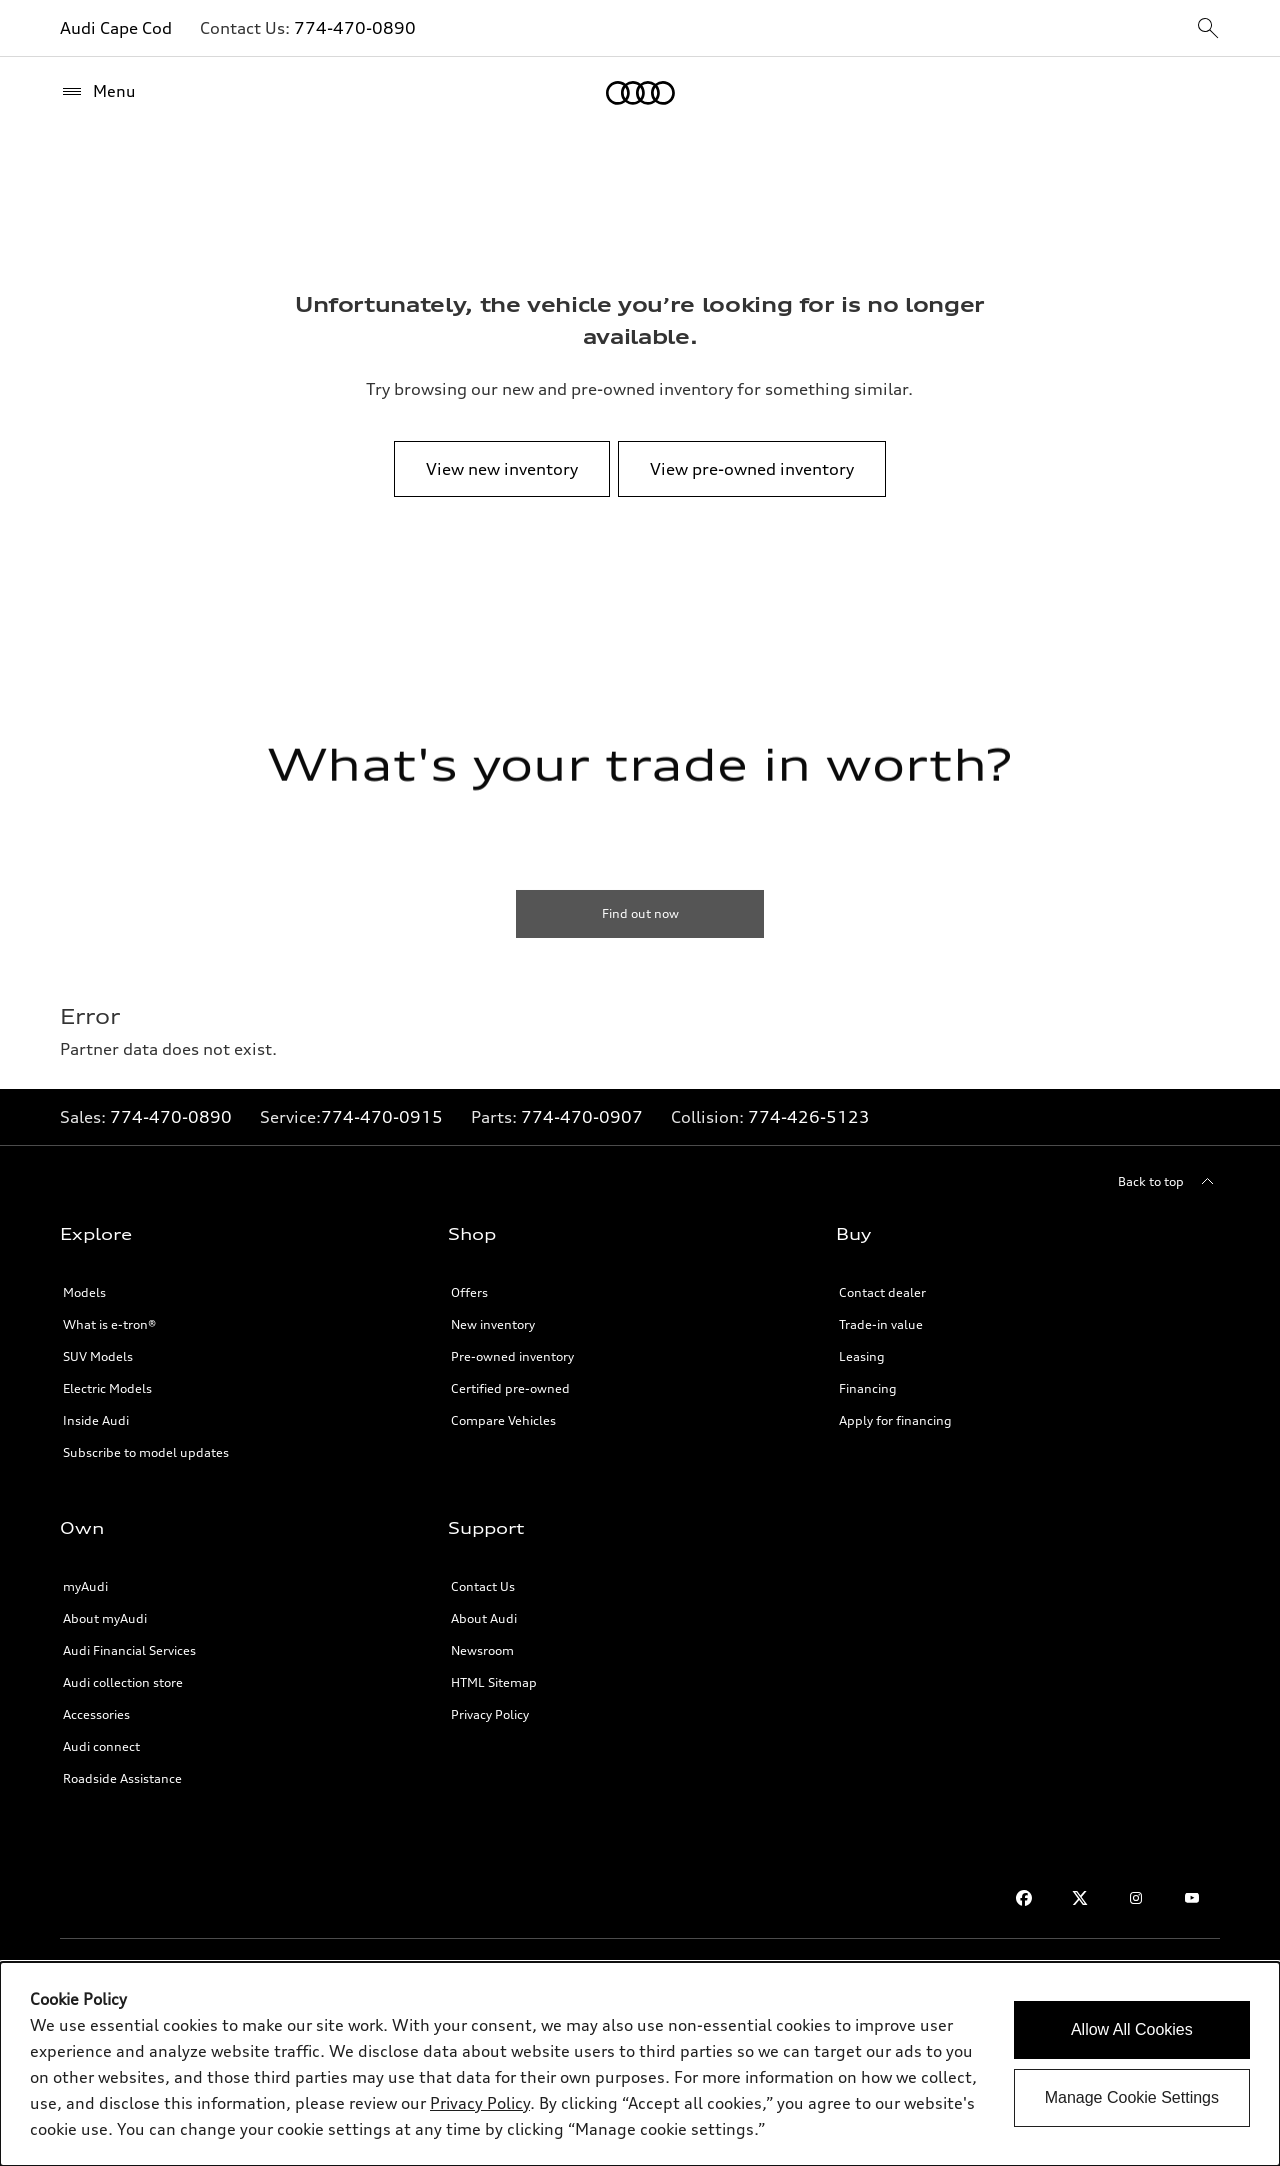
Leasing (862, 1356)
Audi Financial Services (129, 1650)
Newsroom (482, 1650)
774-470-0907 (582, 1117)
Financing (868, 1388)
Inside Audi (96, 1420)
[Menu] (98, 92)
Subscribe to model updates (146, 1452)
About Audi (484, 1618)
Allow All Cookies (1132, 2029)
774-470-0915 (382, 1117)
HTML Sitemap (494, 1682)
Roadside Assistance (122, 1778)
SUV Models (98, 1356)
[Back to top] (1169, 1182)
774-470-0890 (355, 28)
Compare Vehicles (503, 1420)
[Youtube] (1192, 1898)
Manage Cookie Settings (1132, 2097)
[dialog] (640, 2064)
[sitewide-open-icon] (1208, 29)
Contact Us (483, 1586)
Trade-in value (881, 1324)
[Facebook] (1024, 1898)
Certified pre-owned (510, 1388)
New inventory (493, 1324)
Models (84, 1292)
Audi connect (101, 1746)
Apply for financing (895, 1420)
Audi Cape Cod (116, 28)
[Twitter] (1080, 1898)
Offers (469, 1292)
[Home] (640, 93)
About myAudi (105, 1618)
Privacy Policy (490, 1714)
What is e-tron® (109, 1324)
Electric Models (107, 1388)
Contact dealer (882, 1292)
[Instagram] (1136, 1898)
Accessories (96, 1714)
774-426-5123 (809, 1117)
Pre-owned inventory (512, 1356)
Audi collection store (123, 1682)
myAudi (85, 1586)
